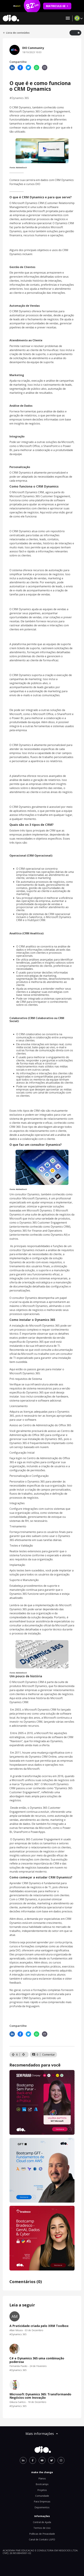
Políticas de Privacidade (42, 2533)
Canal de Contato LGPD (42, 2539)
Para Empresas (42, 2501)
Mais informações (42, 2433)
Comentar (48, 2054)
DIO (18, 1950)
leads (42, 539)
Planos (42, 2478)
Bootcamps (42, 2484)
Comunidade (42, 2495)
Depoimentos (42, 2507)
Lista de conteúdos (16, 32)
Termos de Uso (42, 2527)
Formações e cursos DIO (24, 184)
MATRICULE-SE (57, 6)
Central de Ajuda (42, 2522)
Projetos (42, 2490)
